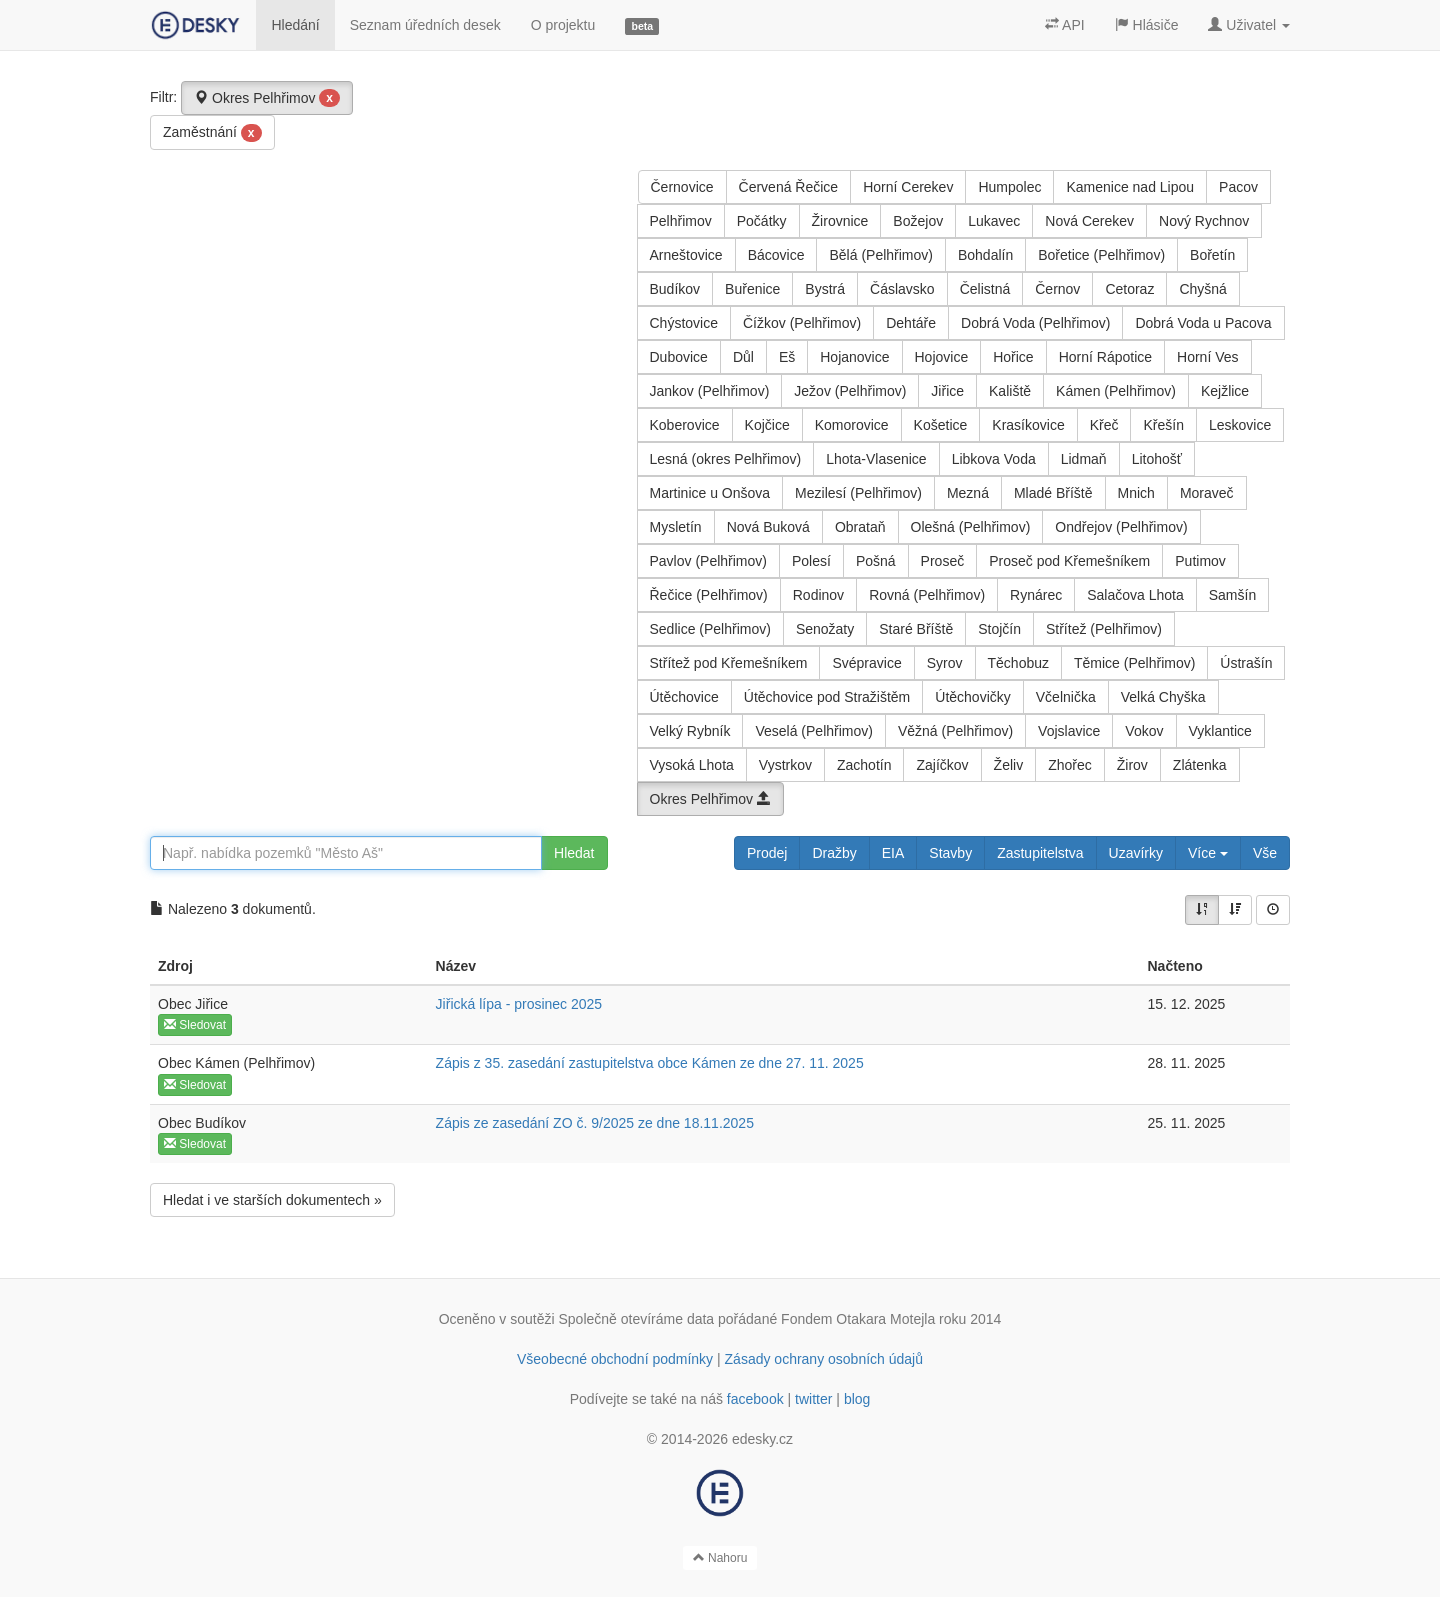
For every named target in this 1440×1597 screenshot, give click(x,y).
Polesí (811, 561)
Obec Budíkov (202, 1123)
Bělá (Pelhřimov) (880, 255)
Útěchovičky (972, 697)
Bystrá (825, 289)
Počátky (762, 221)
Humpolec (1009, 187)
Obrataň (860, 527)
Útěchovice (684, 697)
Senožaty (825, 629)
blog (857, 1399)
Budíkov (675, 289)
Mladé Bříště (1053, 493)
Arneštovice (686, 255)
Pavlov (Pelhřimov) (708, 561)
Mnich (1136, 493)
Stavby (950, 853)
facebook (755, 1399)
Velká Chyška (1163, 697)
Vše (1265, 853)
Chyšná (1202, 289)
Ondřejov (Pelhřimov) (1121, 527)
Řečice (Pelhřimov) (709, 595)
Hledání (295, 25)
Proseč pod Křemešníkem (1069, 561)
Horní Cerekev (908, 187)
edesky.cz (762, 1439)
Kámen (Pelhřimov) (1116, 391)
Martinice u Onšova (710, 493)
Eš (787, 357)
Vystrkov (785, 765)
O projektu (563, 25)
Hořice (1013, 357)
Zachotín (864, 765)
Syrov (945, 663)
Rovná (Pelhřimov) (927, 595)
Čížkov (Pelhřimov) (802, 323)
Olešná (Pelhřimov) (971, 527)
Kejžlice (1225, 391)
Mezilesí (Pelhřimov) (858, 493)
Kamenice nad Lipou (1130, 187)
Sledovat (195, 1025)
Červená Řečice (789, 187)
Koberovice (685, 425)
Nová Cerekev (1089, 221)
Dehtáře (911, 323)
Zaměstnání (212, 133)
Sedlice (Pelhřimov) (710, 629)
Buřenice (752, 289)
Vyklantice (1220, 731)
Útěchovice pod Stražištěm (827, 697)
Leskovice (1240, 425)
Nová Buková (768, 527)
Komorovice (852, 425)
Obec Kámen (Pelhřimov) (236, 1063)
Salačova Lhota (1135, 595)
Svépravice (866, 663)
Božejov (918, 221)
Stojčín (999, 629)
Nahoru (720, 1558)
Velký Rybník (690, 731)
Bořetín (1212, 255)
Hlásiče (1147, 25)
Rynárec (1036, 595)
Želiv (1009, 765)
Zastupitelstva (1040, 853)
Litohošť (1157, 459)
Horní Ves (1207, 357)
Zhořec (1070, 765)
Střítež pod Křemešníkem (729, 663)
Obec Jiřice (193, 1004)
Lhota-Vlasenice (876, 459)
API (1065, 25)
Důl (743, 357)
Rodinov (818, 595)
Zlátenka (1200, 765)
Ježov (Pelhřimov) (850, 391)
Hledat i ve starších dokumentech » (272, 1200)
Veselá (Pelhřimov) (814, 731)
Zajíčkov (942, 765)
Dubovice (679, 357)
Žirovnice (840, 221)
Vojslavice (1069, 731)
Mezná (968, 493)
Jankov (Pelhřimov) (710, 391)
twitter (813, 1399)
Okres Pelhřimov (267, 98)
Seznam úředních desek (425, 25)
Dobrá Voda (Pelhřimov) (1035, 323)
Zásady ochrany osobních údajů (824, 1359)
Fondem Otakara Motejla (858, 1319)
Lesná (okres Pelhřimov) (726, 459)
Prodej (767, 853)
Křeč (1104, 425)
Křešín (1163, 425)
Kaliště (1010, 391)
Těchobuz (1018, 663)
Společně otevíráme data (637, 1319)
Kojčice (767, 425)
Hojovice (942, 357)
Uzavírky (1136, 853)
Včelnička (1066, 697)
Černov (1057, 289)
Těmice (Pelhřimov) (1134, 663)
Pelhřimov (681, 221)
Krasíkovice (1028, 425)
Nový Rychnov (1204, 221)
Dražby (834, 853)
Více (1208, 853)
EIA (893, 853)
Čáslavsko (902, 289)
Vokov (1144, 731)
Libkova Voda (994, 459)
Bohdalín (985, 255)
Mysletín (676, 527)
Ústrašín (1246, 663)
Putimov (1200, 561)
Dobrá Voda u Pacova (1203, 323)
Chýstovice (684, 323)
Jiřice (947, 391)
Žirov (1132, 765)
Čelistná (985, 289)
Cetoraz (1129, 289)
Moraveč (1207, 493)
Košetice (941, 425)
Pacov (1238, 187)
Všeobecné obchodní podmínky (615, 1359)
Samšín (1232, 595)
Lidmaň (1084, 459)
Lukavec (994, 221)
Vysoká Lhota (692, 765)
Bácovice (776, 255)
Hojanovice (854, 357)
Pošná (876, 561)
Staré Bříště (916, 629)
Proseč (943, 561)
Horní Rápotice (1105, 357)
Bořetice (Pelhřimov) (1101, 255)
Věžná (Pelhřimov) (955, 731)
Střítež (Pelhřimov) (1104, 629)
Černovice (682, 187)
